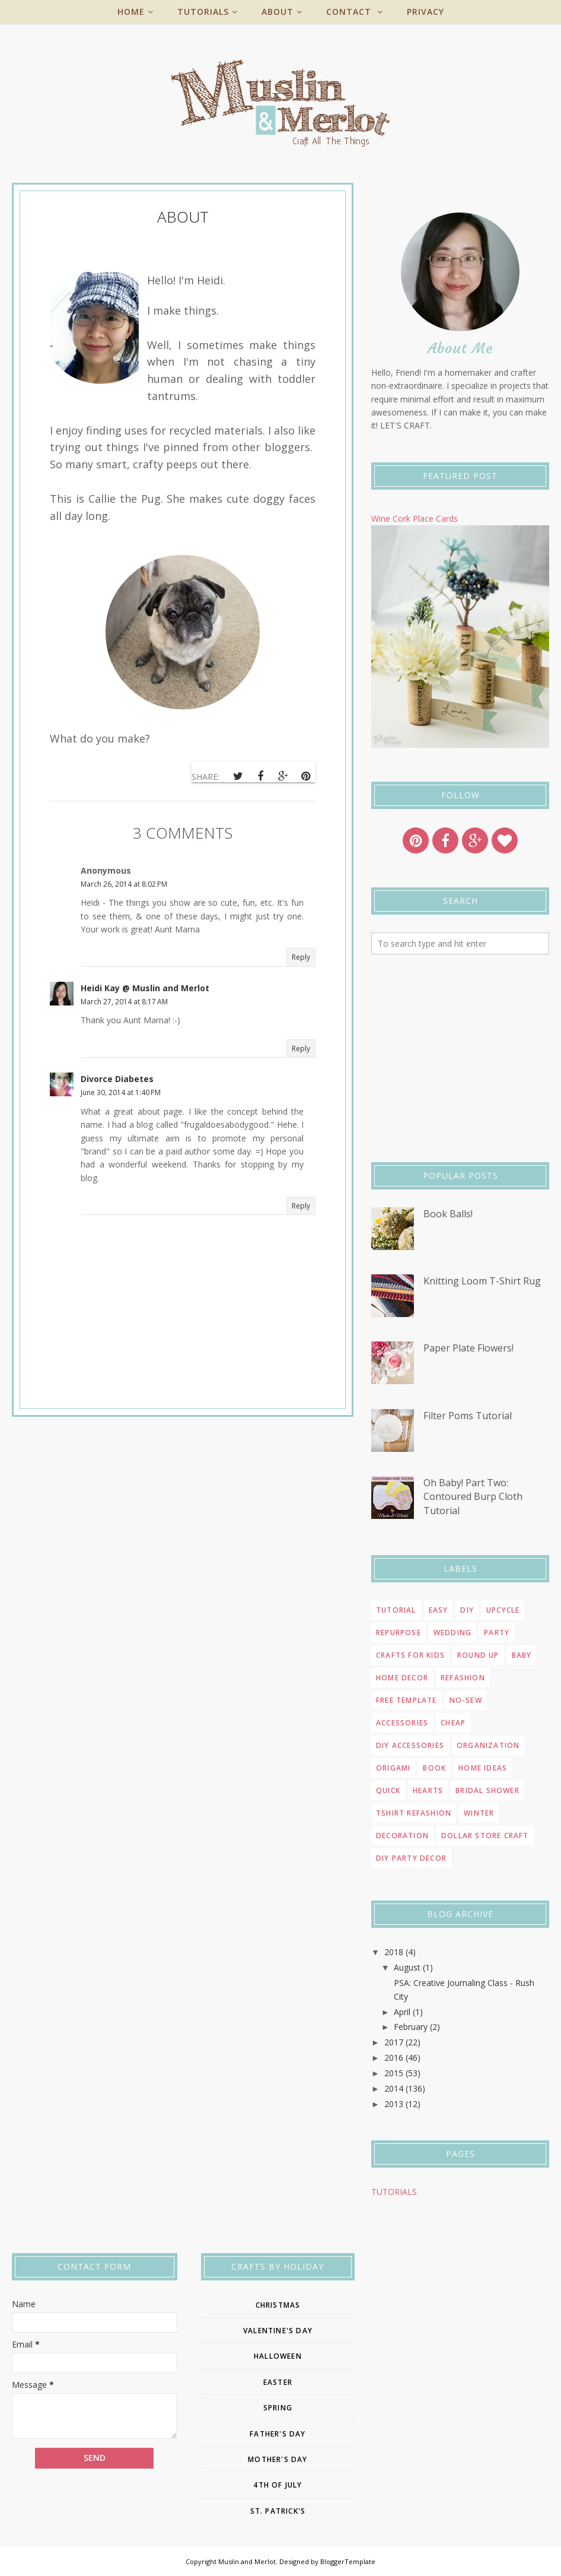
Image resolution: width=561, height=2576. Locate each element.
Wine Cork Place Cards (414, 518)
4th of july (277, 2485)
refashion (463, 1678)
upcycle (502, 1610)
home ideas (482, 1768)
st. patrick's (278, 2511)
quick (388, 1790)
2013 (393, 2103)
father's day (277, 2434)
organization (488, 1745)
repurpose (398, 1633)
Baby (522, 1655)
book (434, 1768)
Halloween (278, 2356)
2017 (393, 2042)
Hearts (428, 1790)
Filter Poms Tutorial (467, 1415)
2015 (393, 2073)
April (402, 2011)
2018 (393, 1952)
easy (438, 1610)
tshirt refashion (413, 1813)
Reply (301, 957)
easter (277, 2382)
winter (479, 1813)
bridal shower (487, 1790)
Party (496, 1633)
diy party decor (411, 1858)
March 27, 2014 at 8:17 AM (124, 1002)
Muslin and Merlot (247, 2561)
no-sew (466, 1700)
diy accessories (410, 1745)
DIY (467, 1610)
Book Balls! (448, 1213)
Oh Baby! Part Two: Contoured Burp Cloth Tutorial (472, 1496)
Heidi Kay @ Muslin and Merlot (145, 988)
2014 (393, 2088)
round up (478, 1655)
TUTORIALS (394, 2191)
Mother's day (277, 2459)
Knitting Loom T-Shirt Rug (482, 1280)
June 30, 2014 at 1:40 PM (121, 1092)
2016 (393, 2057)
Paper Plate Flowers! (468, 1347)
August (407, 1967)
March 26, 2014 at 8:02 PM (124, 884)
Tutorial (396, 1610)
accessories (402, 1723)
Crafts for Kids (410, 1655)
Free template (406, 1700)
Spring (277, 2408)
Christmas (278, 2305)
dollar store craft (485, 1836)
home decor (402, 1678)
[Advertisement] (460, 1058)
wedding (452, 1633)
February (411, 2026)
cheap (453, 1723)
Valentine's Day (278, 2331)
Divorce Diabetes (117, 1078)
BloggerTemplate (347, 2561)
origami (393, 1768)
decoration (402, 1836)
